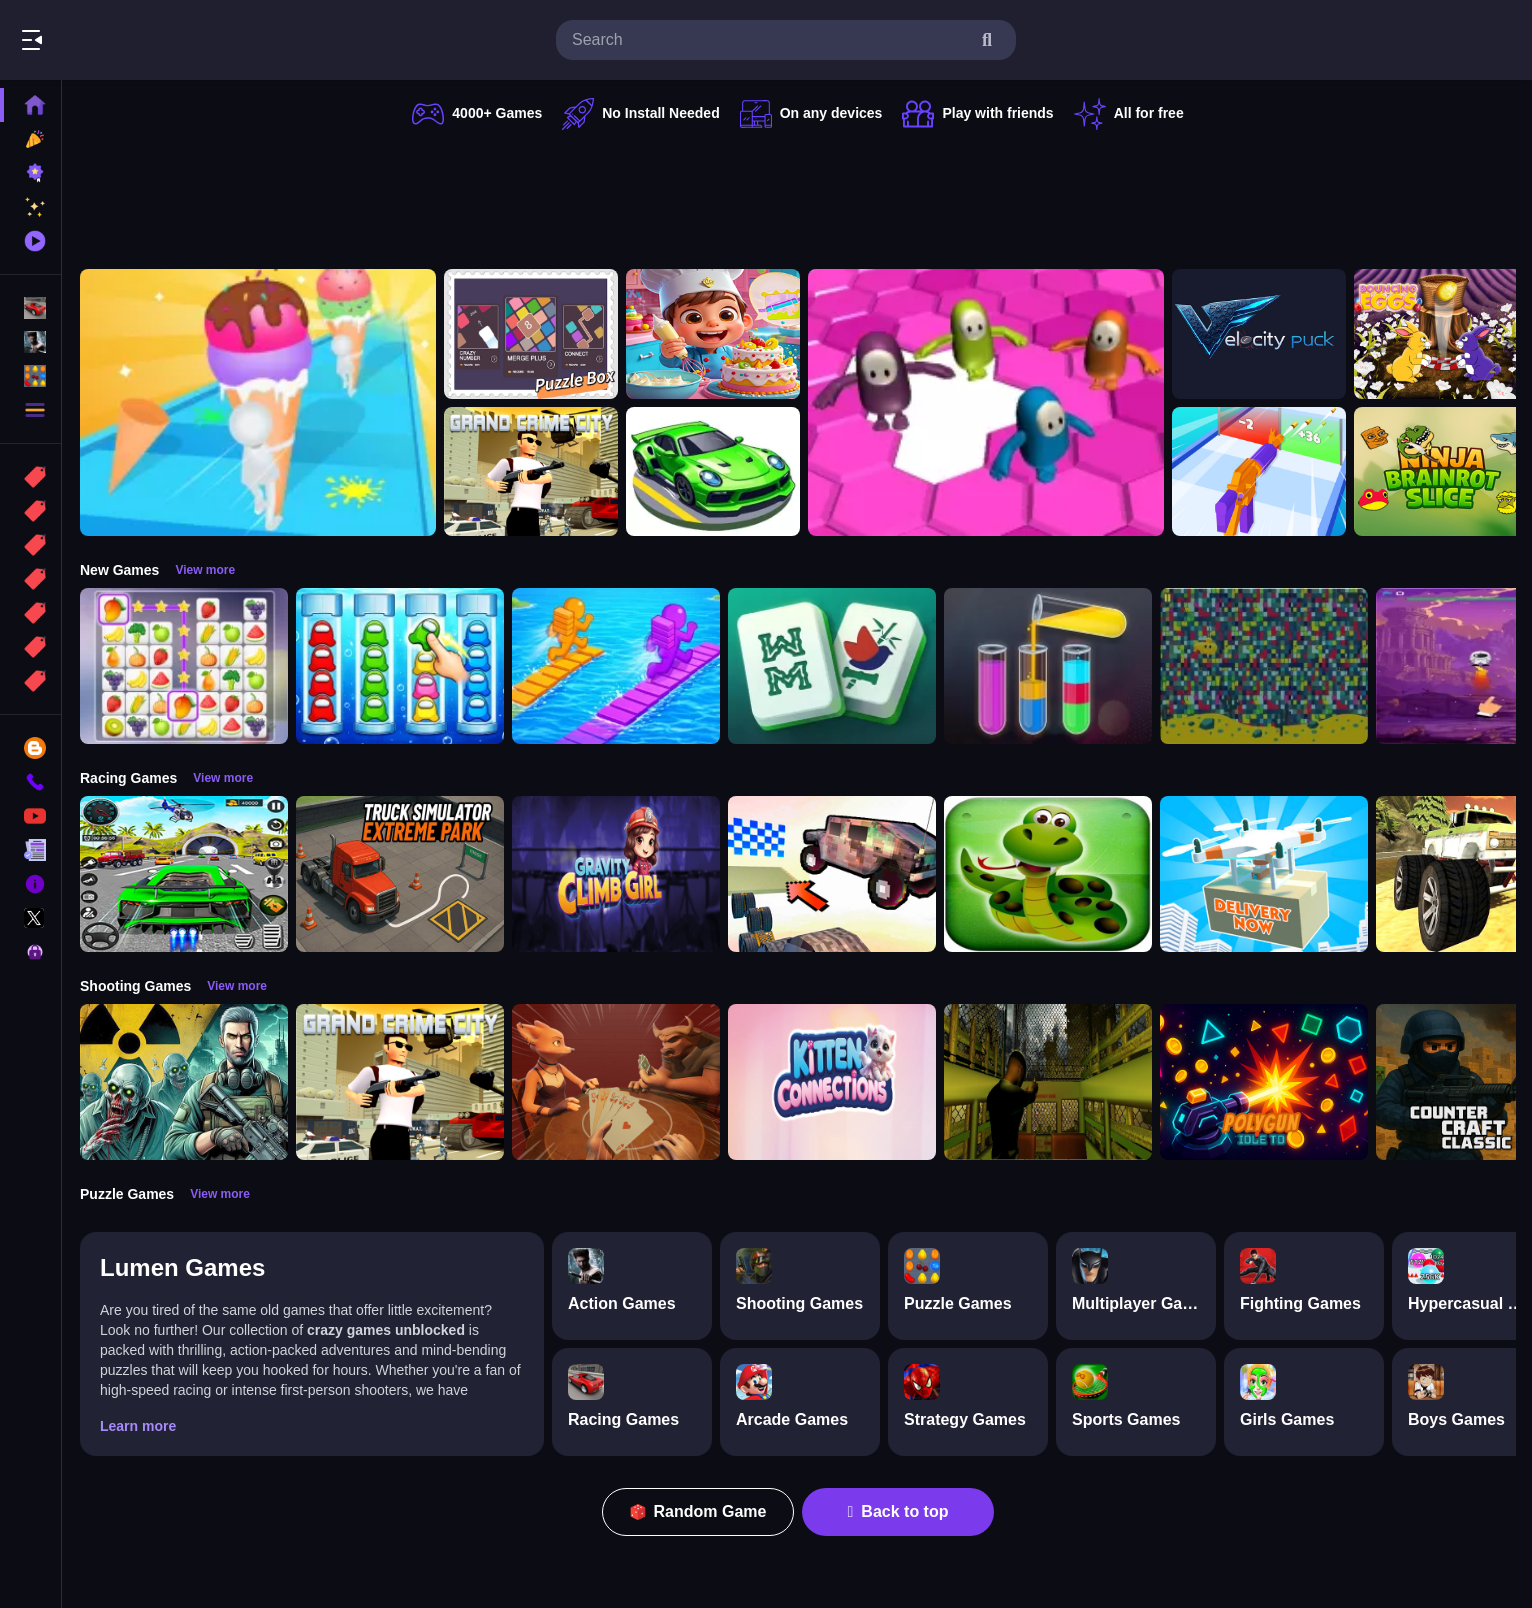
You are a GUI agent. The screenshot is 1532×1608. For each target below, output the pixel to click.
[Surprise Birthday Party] (713, 334)
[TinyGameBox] (531, 334)
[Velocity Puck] (1259, 334)
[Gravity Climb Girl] (616, 874)
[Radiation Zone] (184, 1082)
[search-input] (770, 40)
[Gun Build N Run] (1259, 472)
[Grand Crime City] (531, 472)
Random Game (698, 1511)
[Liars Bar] (616, 1082)
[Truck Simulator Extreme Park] (400, 874)
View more (205, 570)
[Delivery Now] (1264, 874)
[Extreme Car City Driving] (184, 874)
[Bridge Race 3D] (616, 666)
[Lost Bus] (1048, 1082)
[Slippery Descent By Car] (832, 874)
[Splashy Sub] (1264, 666)
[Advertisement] (798, 195)
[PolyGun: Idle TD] (1264, 1082)
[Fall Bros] (986, 402)
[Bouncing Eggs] (1441, 334)
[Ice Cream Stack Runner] (258, 402)
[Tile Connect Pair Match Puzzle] (184, 666)
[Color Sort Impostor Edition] (400, 666)
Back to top (898, 1511)
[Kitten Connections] (832, 1082)
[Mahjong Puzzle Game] (832, 666)
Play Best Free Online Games (128, 40)
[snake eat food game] (1048, 874)
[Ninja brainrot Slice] (1441, 472)
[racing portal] (713, 472)
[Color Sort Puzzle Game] (1048, 666)
